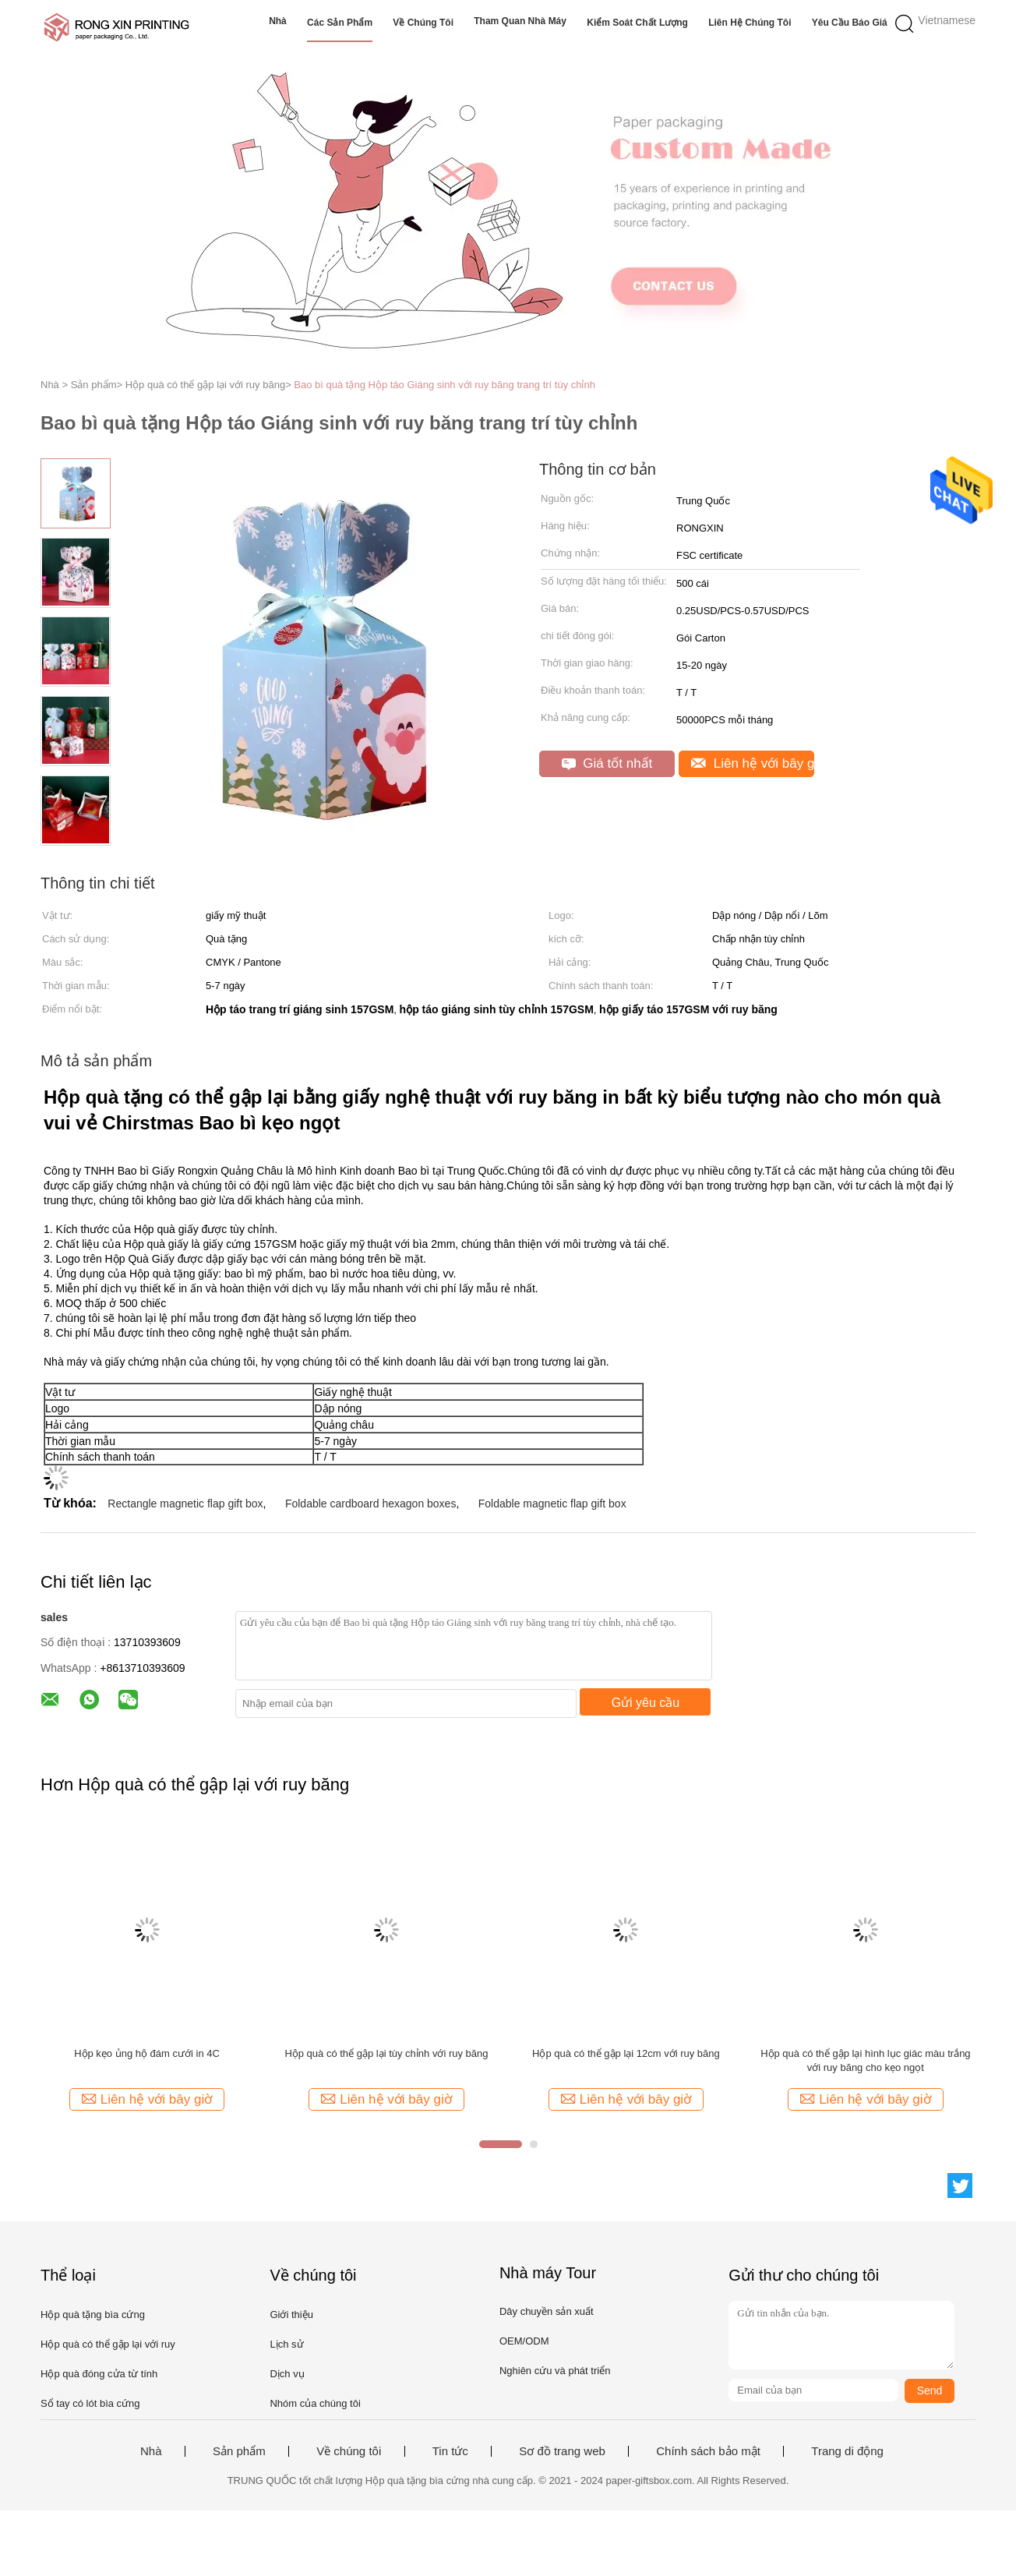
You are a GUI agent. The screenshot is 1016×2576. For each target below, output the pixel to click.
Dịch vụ (287, 2374)
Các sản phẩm (339, 22)
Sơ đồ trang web (562, 2451)
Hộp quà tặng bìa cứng (93, 2314)
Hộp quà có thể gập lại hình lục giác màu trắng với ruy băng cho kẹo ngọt (865, 2060)
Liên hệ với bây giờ (752, 763)
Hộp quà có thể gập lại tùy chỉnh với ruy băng (386, 2053)
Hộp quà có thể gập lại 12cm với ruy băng (626, 2053)
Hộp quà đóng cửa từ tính (99, 2374)
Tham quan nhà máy (520, 21)
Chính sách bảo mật (708, 2451)
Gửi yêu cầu (646, 1702)
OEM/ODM (524, 2341)
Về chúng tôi (423, 22)
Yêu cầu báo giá (849, 22)
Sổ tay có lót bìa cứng (90, 2403)
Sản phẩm (239, 2451)
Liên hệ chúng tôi (749, 22)
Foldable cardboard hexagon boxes (371, 1503)
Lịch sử (286, 2344)
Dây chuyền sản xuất (546, 2311)
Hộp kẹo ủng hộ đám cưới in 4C (147, 2053)
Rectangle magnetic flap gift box (185, 1503)
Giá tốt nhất (607, 763)
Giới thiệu (291, 2314)
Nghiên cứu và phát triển (554, 2370)
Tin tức (450, 2451)
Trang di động (847, 2451)
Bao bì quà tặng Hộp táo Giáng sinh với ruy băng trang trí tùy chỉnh (444, 384)
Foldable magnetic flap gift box (552, 1503)
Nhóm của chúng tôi (315, 2403)
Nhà (278, 21)
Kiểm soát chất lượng (637, 22)
